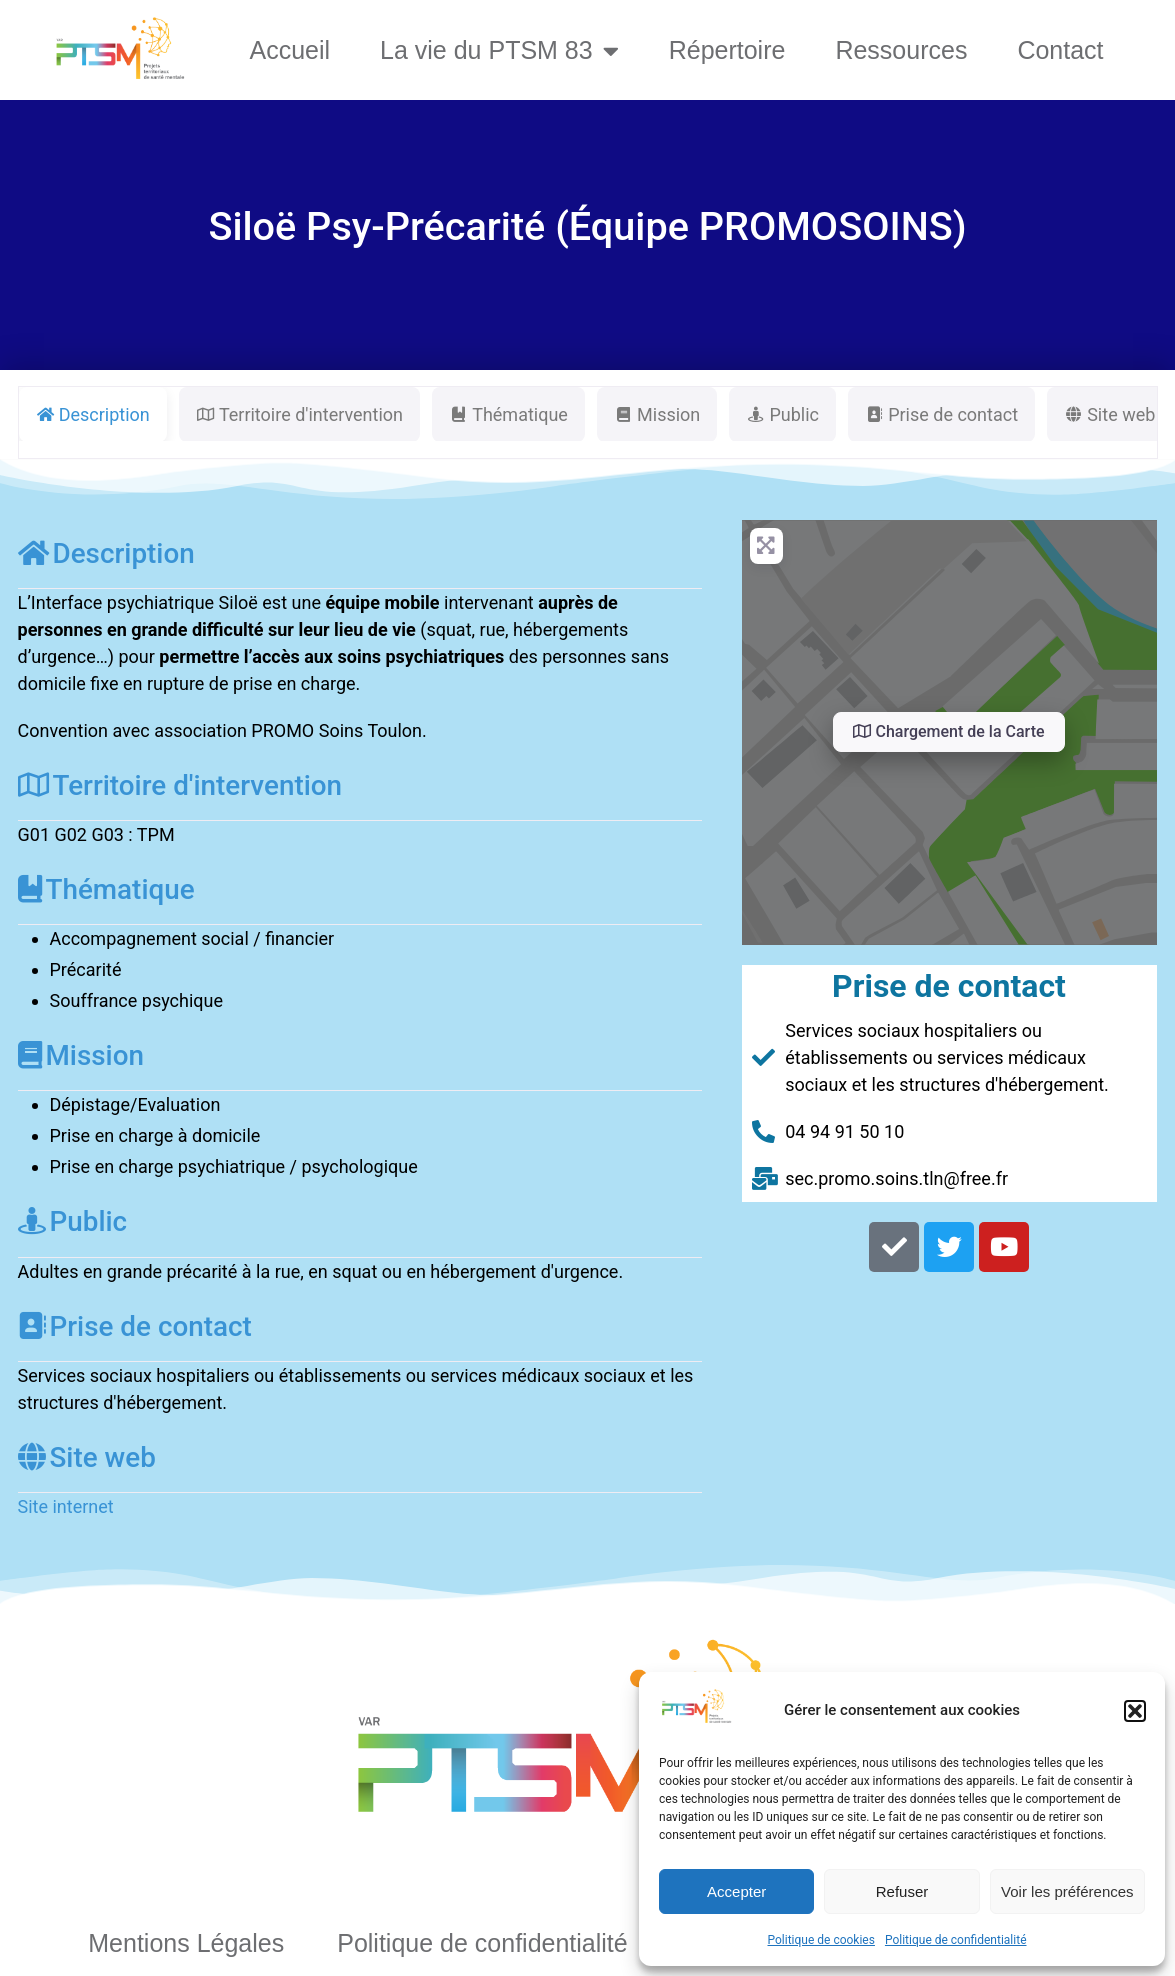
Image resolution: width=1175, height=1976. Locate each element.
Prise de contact (135, 1326)
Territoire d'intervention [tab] (299, 414)
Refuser (902, 1891)
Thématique (106, 889)
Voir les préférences (1067, 1891)
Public (73, 1221)
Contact (1060, 50)
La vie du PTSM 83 (499, 50)
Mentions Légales (186, 1943)
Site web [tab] (1109, 414)
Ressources (901, 50)
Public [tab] (782, 414)
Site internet (66, 1506)
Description (106, 553)
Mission (81, 1055)
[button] (1135, 1711)
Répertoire (727, 50)
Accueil (289, 50)
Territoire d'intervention (180, 785)
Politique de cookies (821, 1940)
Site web (87, 1457)
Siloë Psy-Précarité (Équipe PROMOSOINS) (587, 226)
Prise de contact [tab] (941, 414)
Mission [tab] (657, 414)
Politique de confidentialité (956, 1940)
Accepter (736, 1891)
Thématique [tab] (508, 414)
